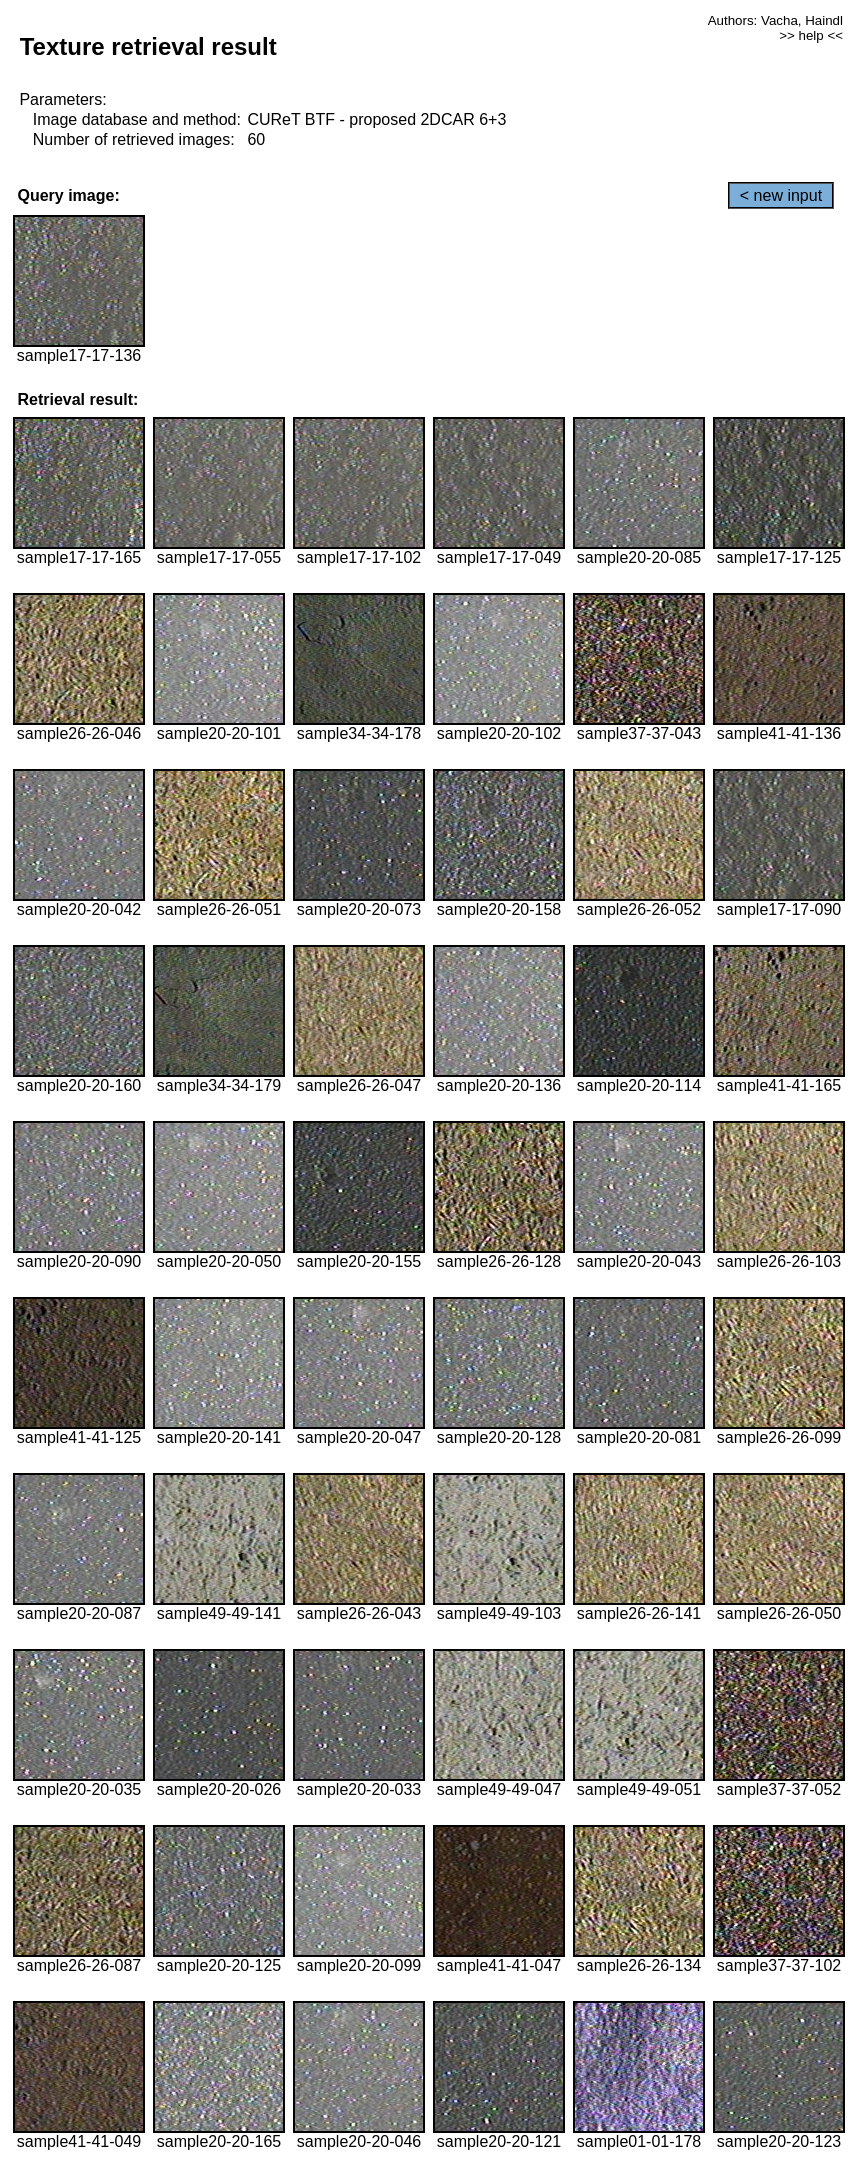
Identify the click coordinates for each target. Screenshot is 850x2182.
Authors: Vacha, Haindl (775, 20)
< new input (781, 195)
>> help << (811, 35)
